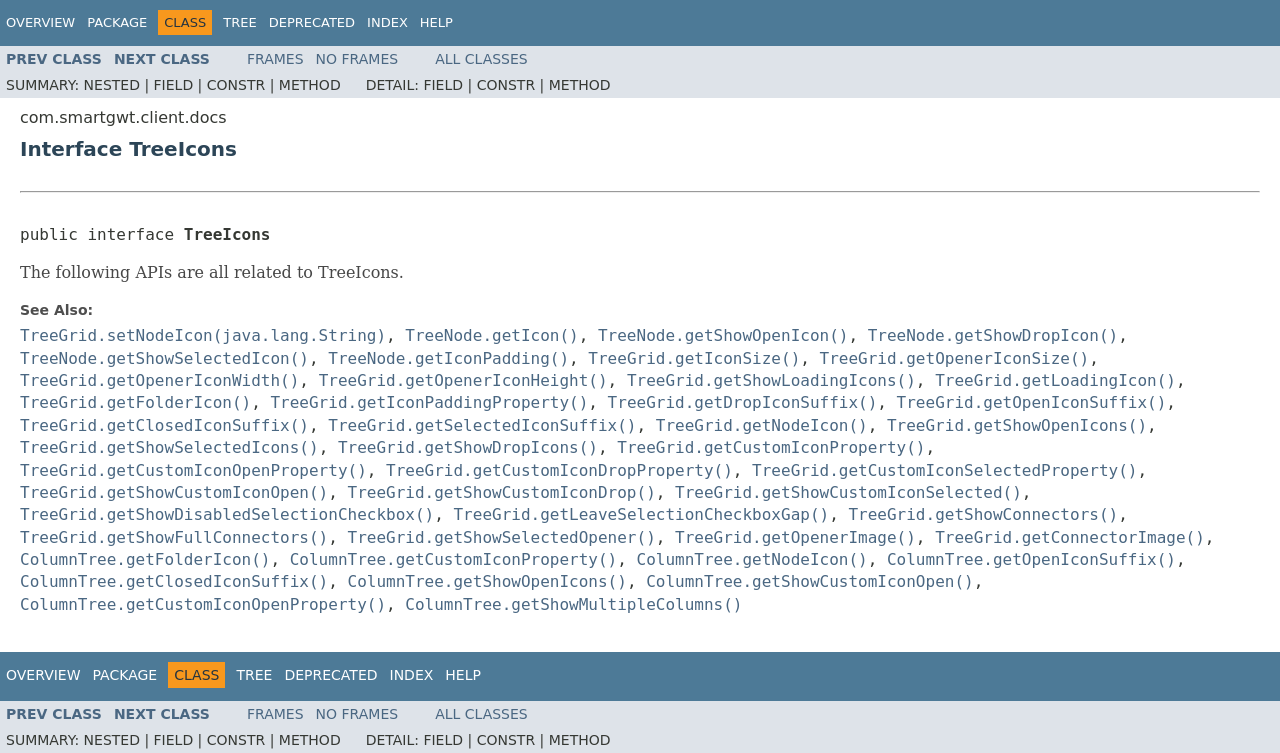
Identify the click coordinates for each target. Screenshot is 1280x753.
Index (387, 22)
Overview (40, 22)
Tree (239, 22)
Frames (275, 59)
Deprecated (312, 22)
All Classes (481, 59)
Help (436, 22)
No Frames (357, 59)
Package (117, 22)
